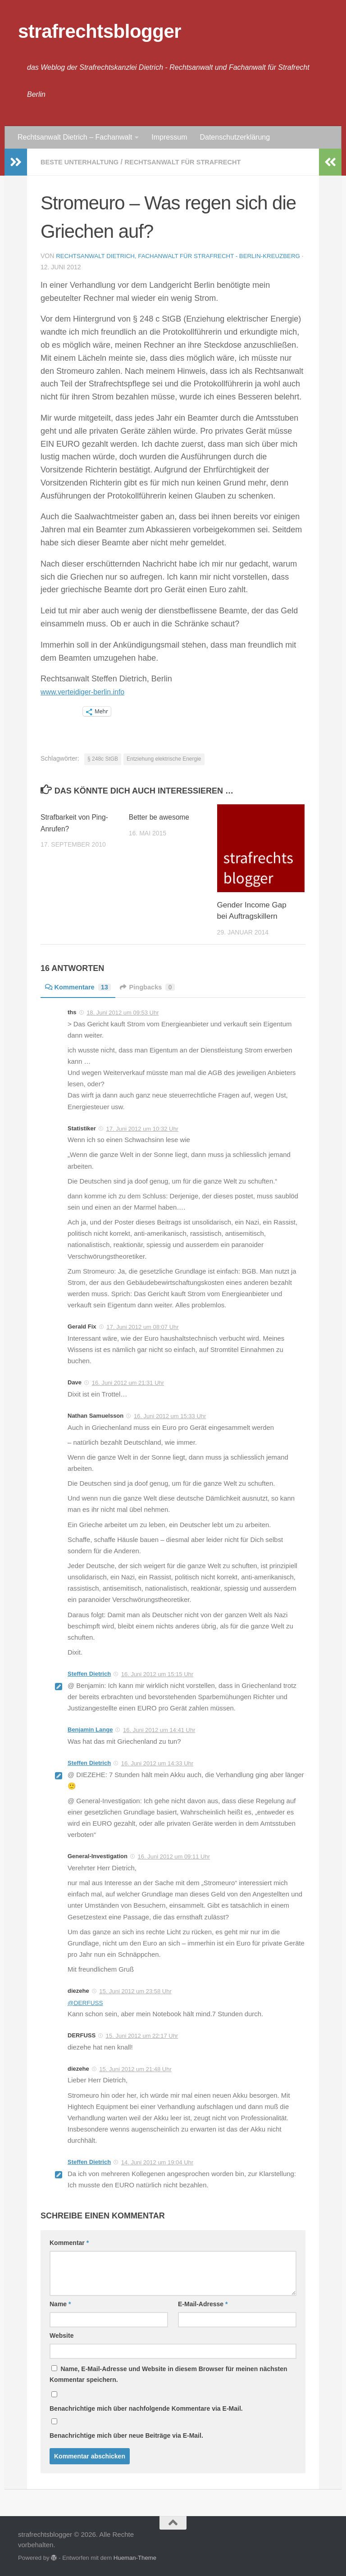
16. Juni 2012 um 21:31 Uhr (128, 1382)
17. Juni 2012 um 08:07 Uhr (142, 1326)
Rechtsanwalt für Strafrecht (196, 162)
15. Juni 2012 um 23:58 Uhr (135, 1990)
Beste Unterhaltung (83, 162)
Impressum (169, 137)
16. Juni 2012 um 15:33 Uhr (170, 1415)
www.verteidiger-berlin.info (88, 691)
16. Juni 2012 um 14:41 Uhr (159, 1729)
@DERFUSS (87, 2002)
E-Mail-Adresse (203, 2303)
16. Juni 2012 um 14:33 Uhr (157, 1763)
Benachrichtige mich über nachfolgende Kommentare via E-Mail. (146, 2408)
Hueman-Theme (135, 2557)
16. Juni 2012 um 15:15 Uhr (157, 1673)
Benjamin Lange (90, 1729)
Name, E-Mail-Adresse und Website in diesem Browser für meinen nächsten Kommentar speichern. (168, 2374)
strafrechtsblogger (99, 31)
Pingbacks (154, 986)
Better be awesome (162, 816)
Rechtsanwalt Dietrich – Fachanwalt (75, 137)
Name (60, 2303)
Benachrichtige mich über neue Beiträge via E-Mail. (126, 2435)
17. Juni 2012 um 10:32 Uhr (142, 1128)
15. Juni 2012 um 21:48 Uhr (135, 2068)
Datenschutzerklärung (235, 137)
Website (61, 2335)
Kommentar (69, 2242)
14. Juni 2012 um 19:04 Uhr (157, 2162)
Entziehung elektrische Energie (164, 758)
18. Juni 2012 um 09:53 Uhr (122, 1012)
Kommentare (80, 986)
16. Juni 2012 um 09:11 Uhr (174, 1856)
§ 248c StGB (102, 758)
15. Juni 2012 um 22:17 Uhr (142, 2035)
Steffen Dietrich (89, 1673)
